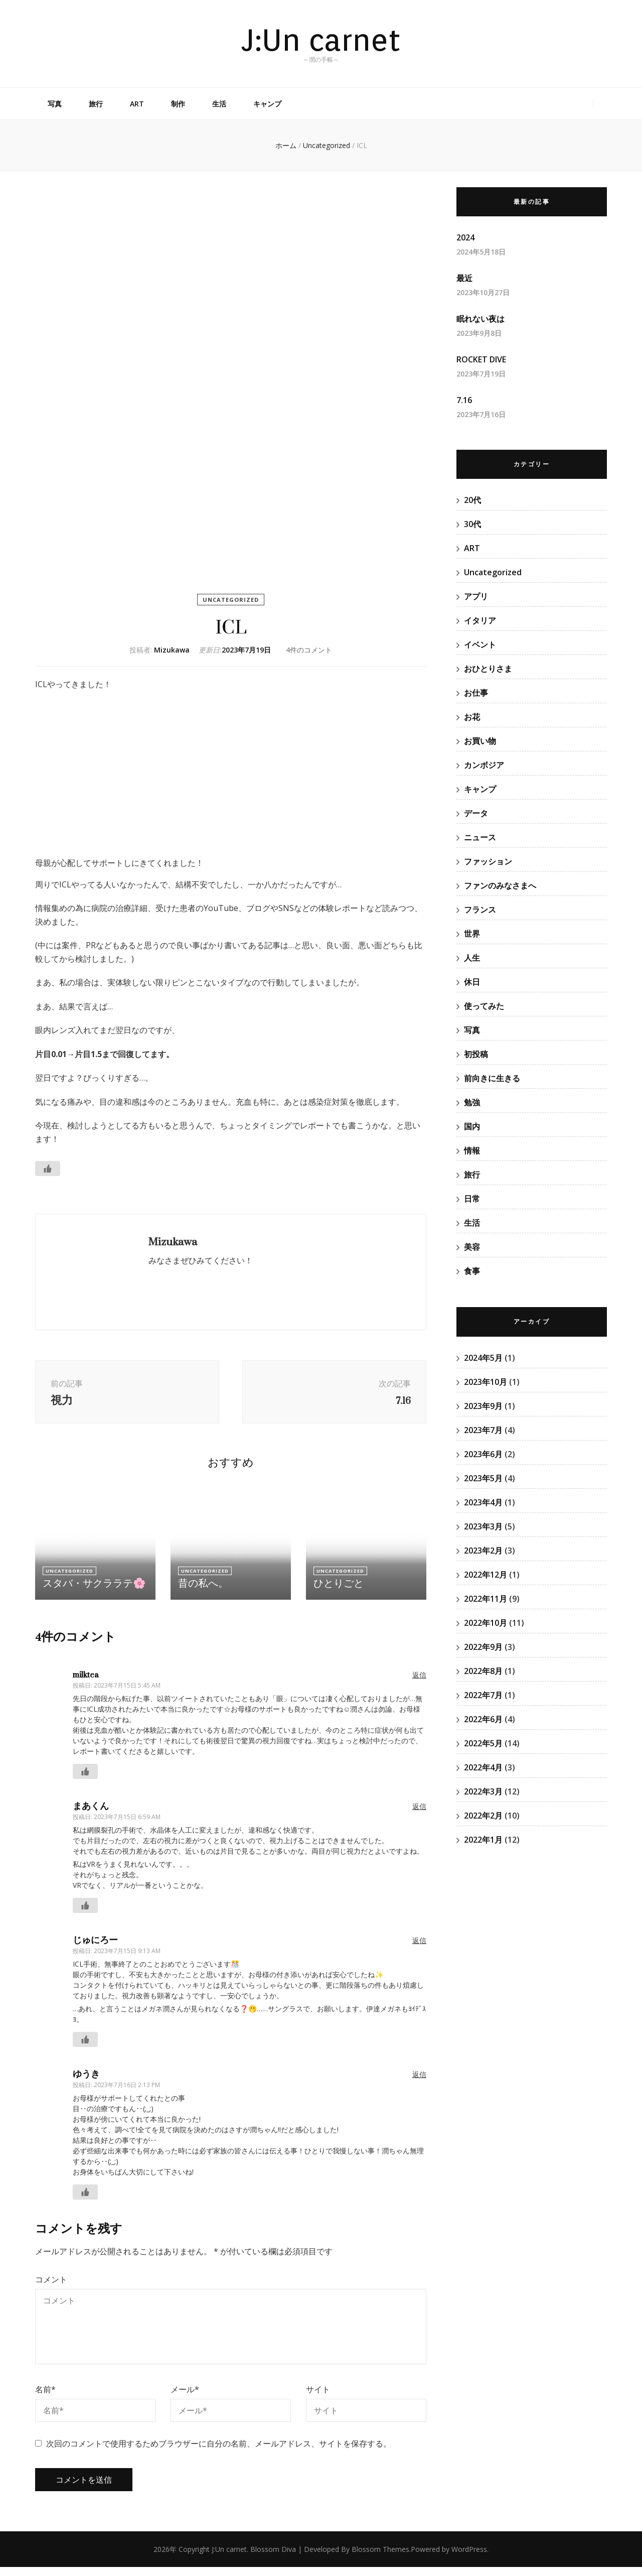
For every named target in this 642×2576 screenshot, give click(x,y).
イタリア (480, 620)
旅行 (96, 103)
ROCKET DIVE (481, 359)
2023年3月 (483, 1526)
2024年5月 (483, 1357)
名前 (45, 2398)
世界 (472, 933)
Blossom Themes (380, 2558)
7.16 (464, 400)
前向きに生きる (492, 1078)
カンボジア (484, 764)
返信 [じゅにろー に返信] (419, 1949)
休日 (472, 981)
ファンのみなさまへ (500, 885)
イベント (480, 644)
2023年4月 (483, 1502)
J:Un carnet (321, 40)
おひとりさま (488, 668)
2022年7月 (483, 1695)
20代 (472, 499)
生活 (219, 103)
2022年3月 (483, 1791)
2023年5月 (483, 1478)
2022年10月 (485, 1622)
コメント (51, 2288)
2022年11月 (485, 1598)
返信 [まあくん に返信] (419, 1815)
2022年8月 (483, 1671)
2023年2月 (483, 1550)
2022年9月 (483, 1646)
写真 (55, 103)
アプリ (476, 596)
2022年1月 (483, 1839)
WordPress (469, 2558)
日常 (472, 1198)
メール (185, 2398)
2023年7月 (483, 1430)
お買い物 (480, 740)
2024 (465, 237)
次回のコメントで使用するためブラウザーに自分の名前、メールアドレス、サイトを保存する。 (218, 2452)
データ (476, 813)
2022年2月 (483, 1815)
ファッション (488, 861)
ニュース (480, 837)
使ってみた (484, 1005)
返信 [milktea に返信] (419, 1683)
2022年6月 (483, 1719)
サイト (318, 2398)
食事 (472, 1270)
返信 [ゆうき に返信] (419, 2083)
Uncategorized (231, 599)
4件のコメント (309, 650)
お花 (472, 716)
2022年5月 (483, 1743)
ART (137, 103)
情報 (472, 1150)
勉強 (472, 1102)
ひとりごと (336, 1592)
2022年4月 (483, 1767)
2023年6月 (483, 1454)
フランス (480, 909)
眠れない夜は (480, 318)
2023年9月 (483, 1405)
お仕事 (476, 692)
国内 (472, 1126)
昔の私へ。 (200, 1592)
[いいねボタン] (47, 1168)
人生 (472, 957)
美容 (472, 1246)
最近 (464, 278)
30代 (472, 524)
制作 (178, 103)
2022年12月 (485, 1574)
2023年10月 (485, 1381)
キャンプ (267, 103)
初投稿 (476, 1054)
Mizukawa (172, 650)
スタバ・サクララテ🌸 (89, 1592)
